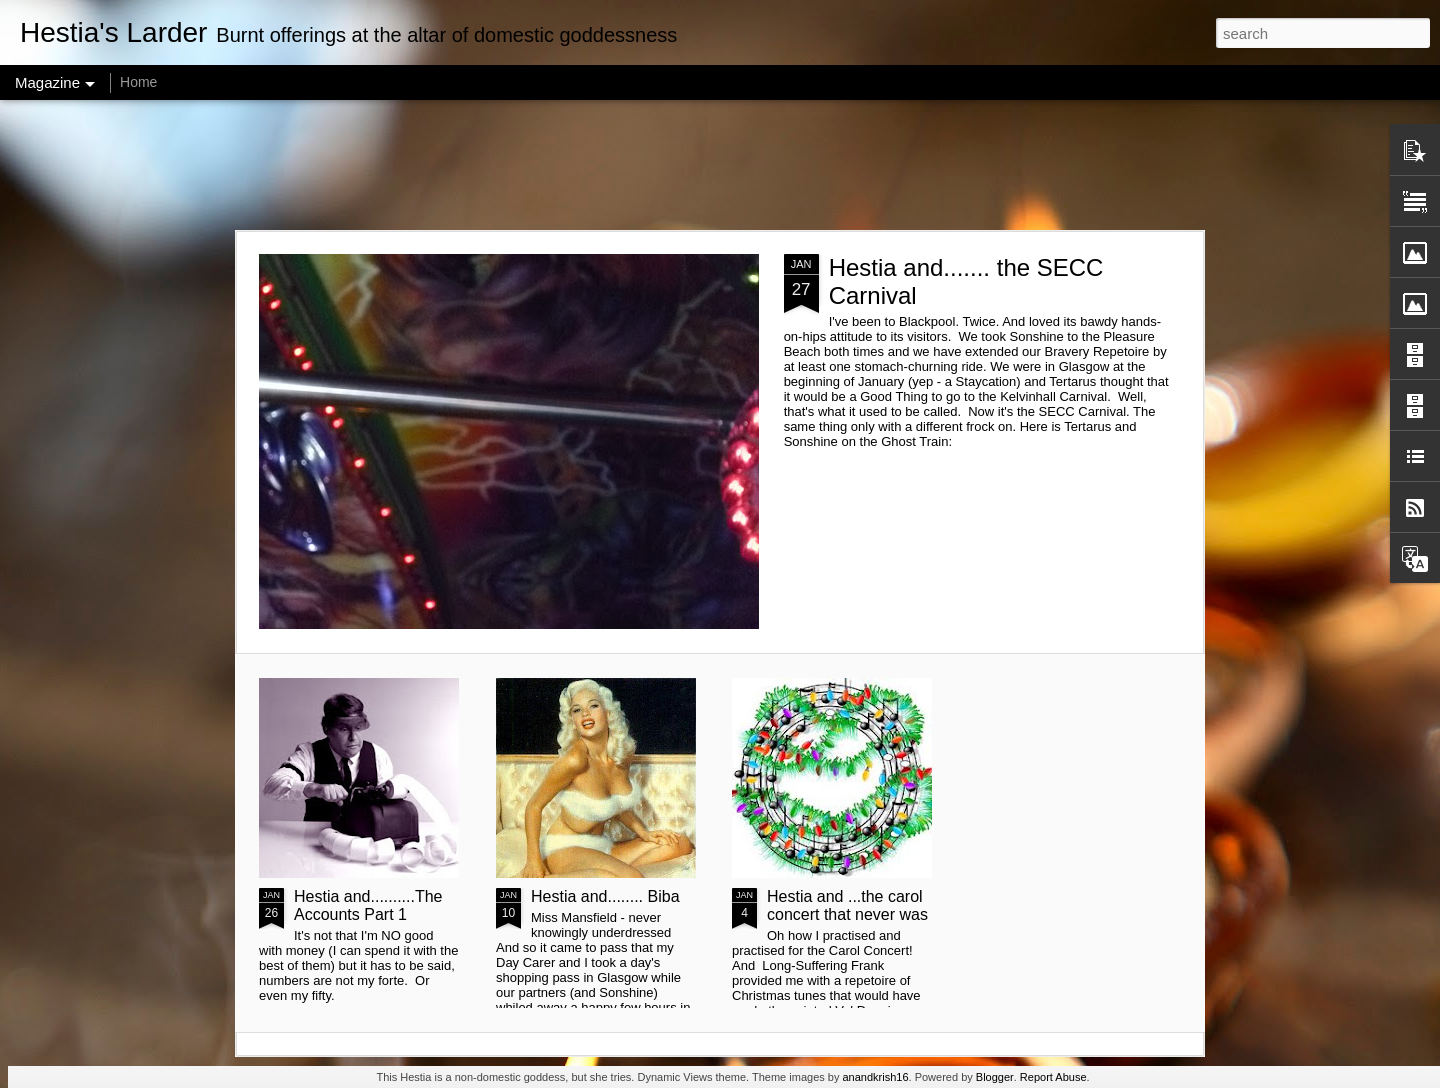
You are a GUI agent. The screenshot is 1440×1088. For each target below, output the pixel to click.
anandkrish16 (875, 1077)
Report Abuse (1053, 1077)
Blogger (995, 1077)
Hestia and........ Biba (605, 896)
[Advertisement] (720, 165)
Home (138, 82)
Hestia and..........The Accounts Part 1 (368, 905)
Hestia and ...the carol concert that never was (847, 905)
